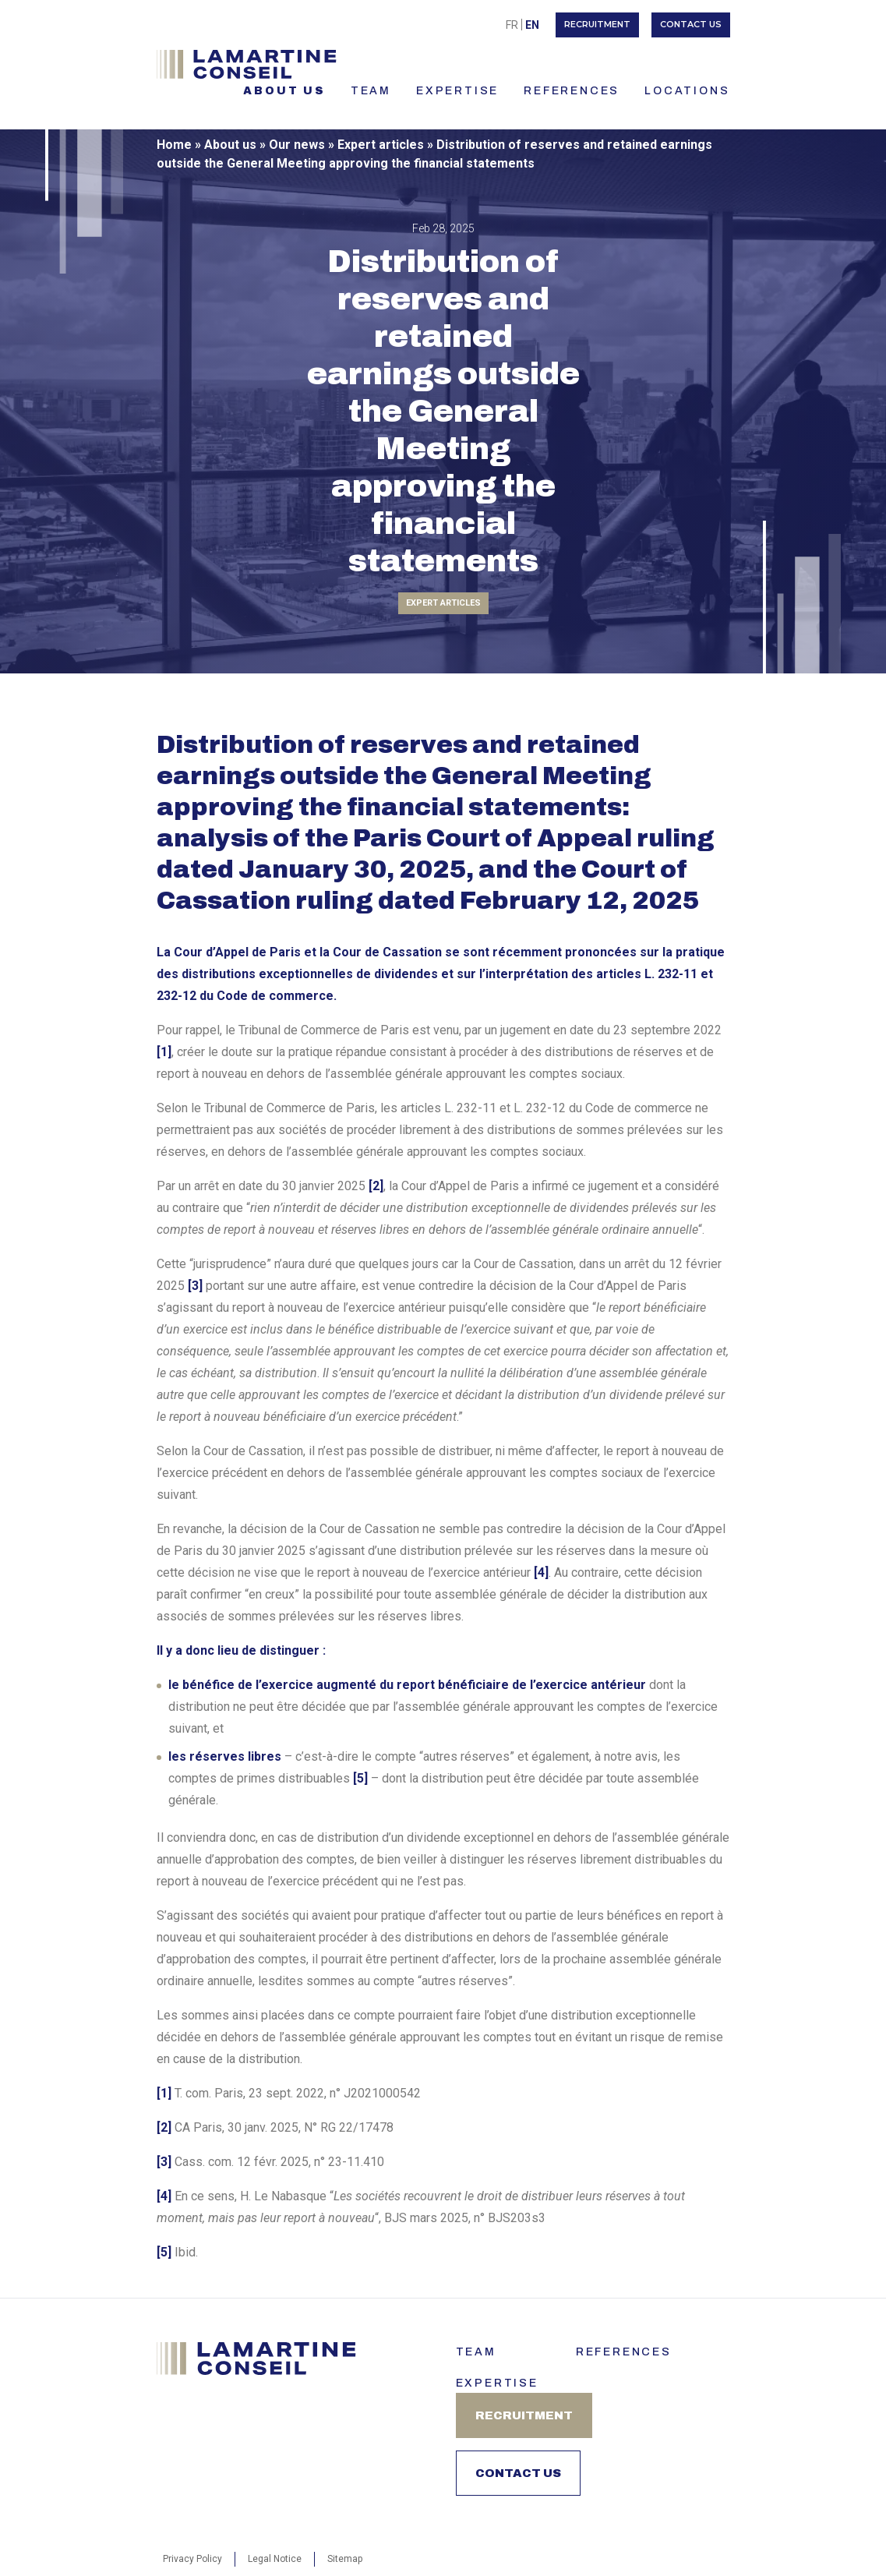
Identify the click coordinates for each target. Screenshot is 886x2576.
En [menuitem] (532, 25)
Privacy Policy (192, 2558)
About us (284, 91)
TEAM (371, 91)
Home (174, 144)
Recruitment (597, 24)
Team (476, 2352)
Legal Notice (275, 2558)
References (571, 91)
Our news (297, 144)
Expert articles (380, 144)
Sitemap (344, 2558)
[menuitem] (512, 24)
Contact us (691, 24)
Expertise (457, 91)
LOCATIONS (686, 91)
